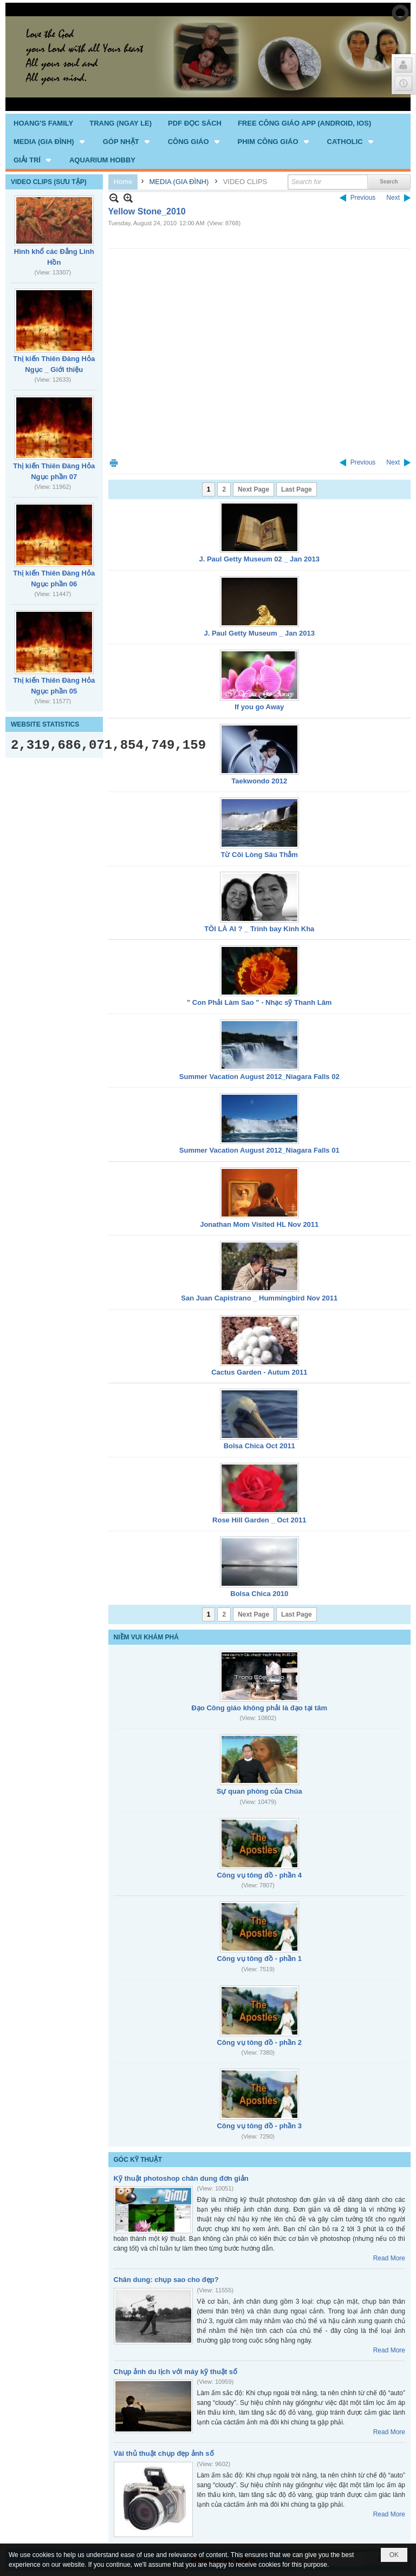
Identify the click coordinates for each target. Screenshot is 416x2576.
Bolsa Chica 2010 (259, 1594)
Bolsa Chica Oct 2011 (259, 1446)
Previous (363, 197)
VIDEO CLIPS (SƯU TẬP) (49, 182)
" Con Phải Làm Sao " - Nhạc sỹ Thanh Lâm (259, 1002)
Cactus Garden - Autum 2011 (259, 1372)
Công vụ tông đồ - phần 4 (259, 1875)
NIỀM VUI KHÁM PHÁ (146, 1637)
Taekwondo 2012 (259, 781)
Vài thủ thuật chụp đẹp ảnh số (164, 2453)
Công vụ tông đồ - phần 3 (259, 2126)
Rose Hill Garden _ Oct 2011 (259, 1520)
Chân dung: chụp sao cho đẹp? (166, 2280)
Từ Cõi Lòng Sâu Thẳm (259, 855)
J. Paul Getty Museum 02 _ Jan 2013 (259, 559)
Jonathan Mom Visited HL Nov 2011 (259, 1224)
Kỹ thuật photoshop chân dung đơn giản (181, 2178)
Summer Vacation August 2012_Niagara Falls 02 (259, 1077)
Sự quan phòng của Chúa (259, 1791)
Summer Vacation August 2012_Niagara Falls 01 (259, 1150)
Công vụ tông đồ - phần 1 (259, 1958)
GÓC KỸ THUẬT (138, 2159)
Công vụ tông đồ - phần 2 (259, 2042)
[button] (50, 141)
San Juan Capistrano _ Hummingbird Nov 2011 (259, 1298)
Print (113, 462)
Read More (389, 2258)
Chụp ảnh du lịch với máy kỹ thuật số (176, 2372)
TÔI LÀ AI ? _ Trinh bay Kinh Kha (259, 929)
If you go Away (259, 707)
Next (393, 197)
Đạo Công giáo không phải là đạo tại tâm (259, 1708)
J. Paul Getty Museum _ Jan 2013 (259, 633)
